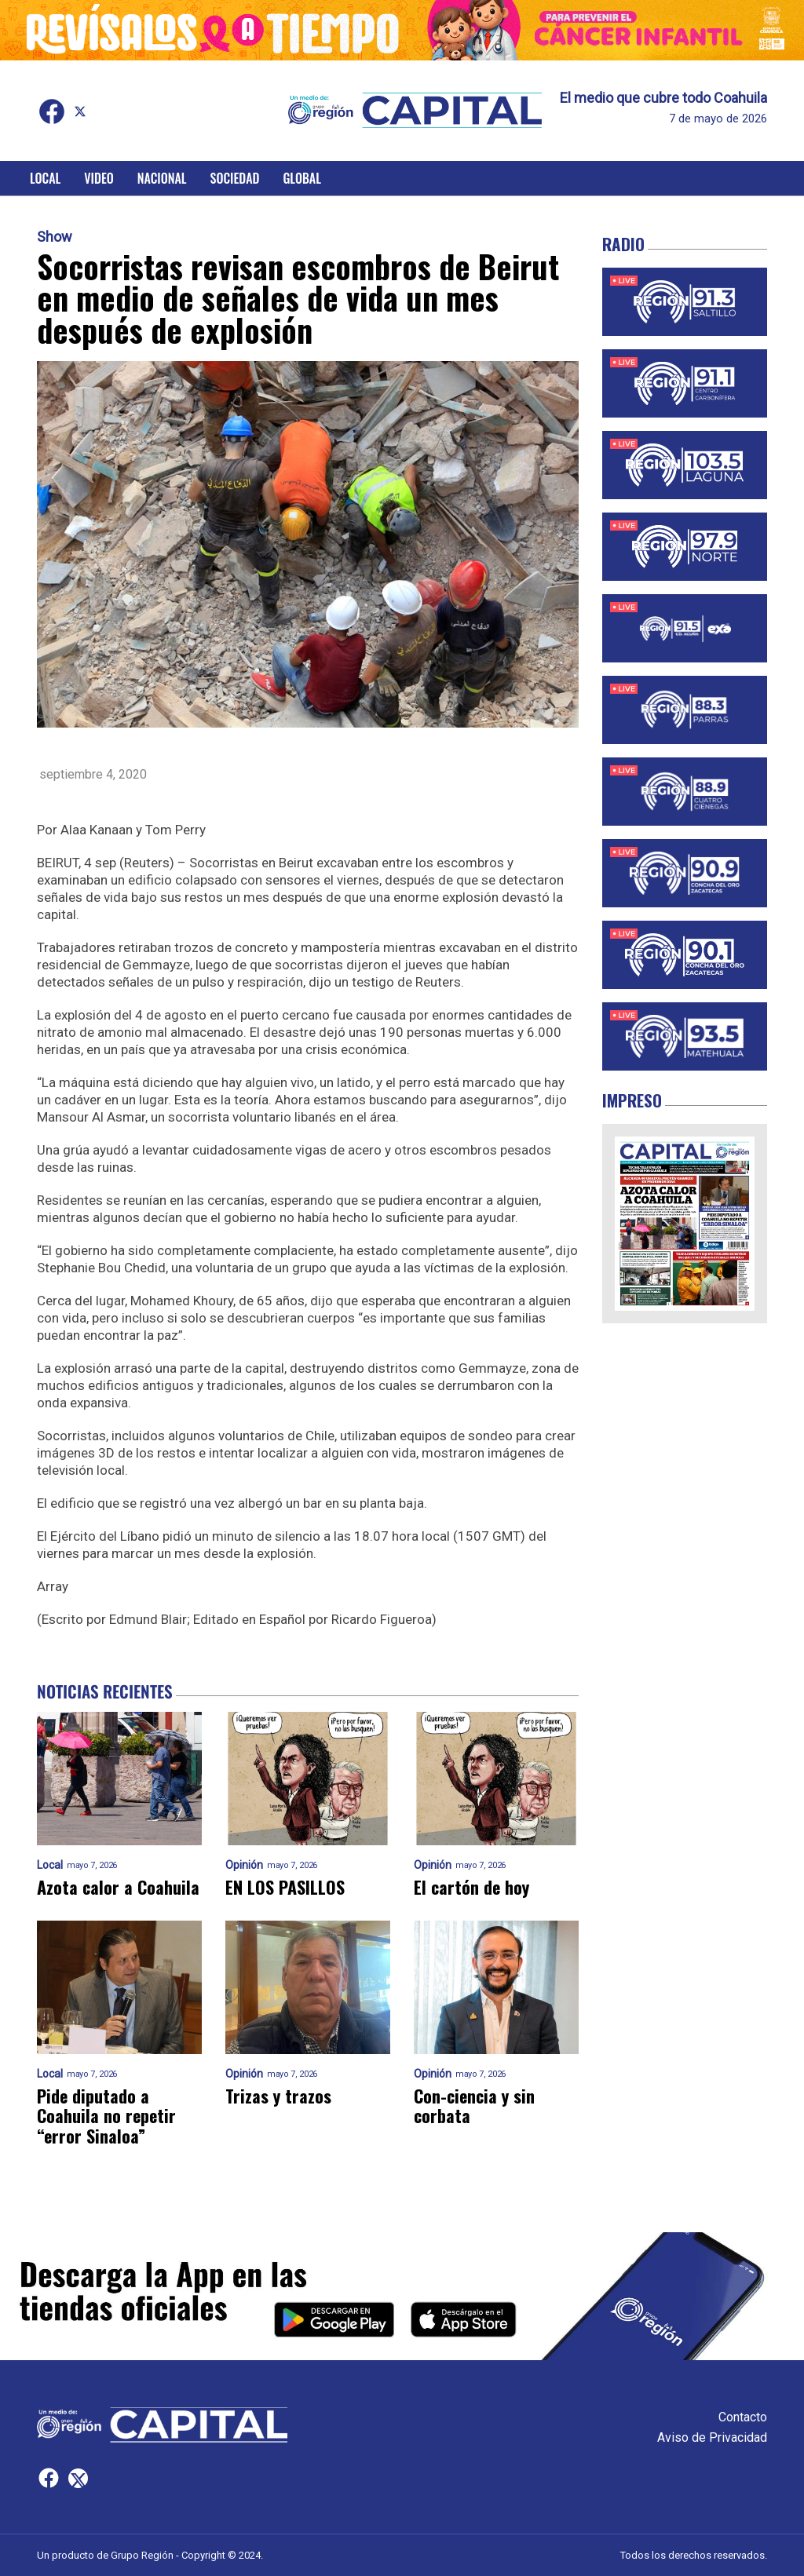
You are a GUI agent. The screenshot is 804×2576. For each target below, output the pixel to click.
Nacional (162, 178)
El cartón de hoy (471, 1887)
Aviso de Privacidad (712, 2437)
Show (54, 237)
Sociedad (235, 178)
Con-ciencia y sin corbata (474, 2106)
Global (302, 178)
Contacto (742, 2417)
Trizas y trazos (278, 2096)
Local (45, 178)
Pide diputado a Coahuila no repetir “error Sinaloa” (106, 2116)
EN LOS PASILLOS (285, 1887)
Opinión (244, 1865)
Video (98, 178)
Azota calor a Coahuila (118, 1887)
